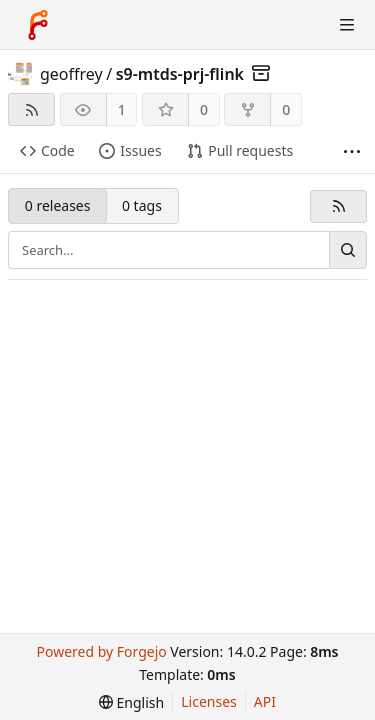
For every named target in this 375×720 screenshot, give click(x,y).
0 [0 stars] (204, 109)
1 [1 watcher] (122, 109)
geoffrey (71, 74)
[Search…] (348, 250)
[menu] (131, 702)
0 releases (58, 205)
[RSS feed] (31, 109)
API (265, 701)
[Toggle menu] (347, 25)
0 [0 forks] (286, 109)
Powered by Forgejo (101, 651)
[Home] (38, 25)
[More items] (352, 151)
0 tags (142, 205)
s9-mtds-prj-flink (180, 74)
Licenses (209, 701)
